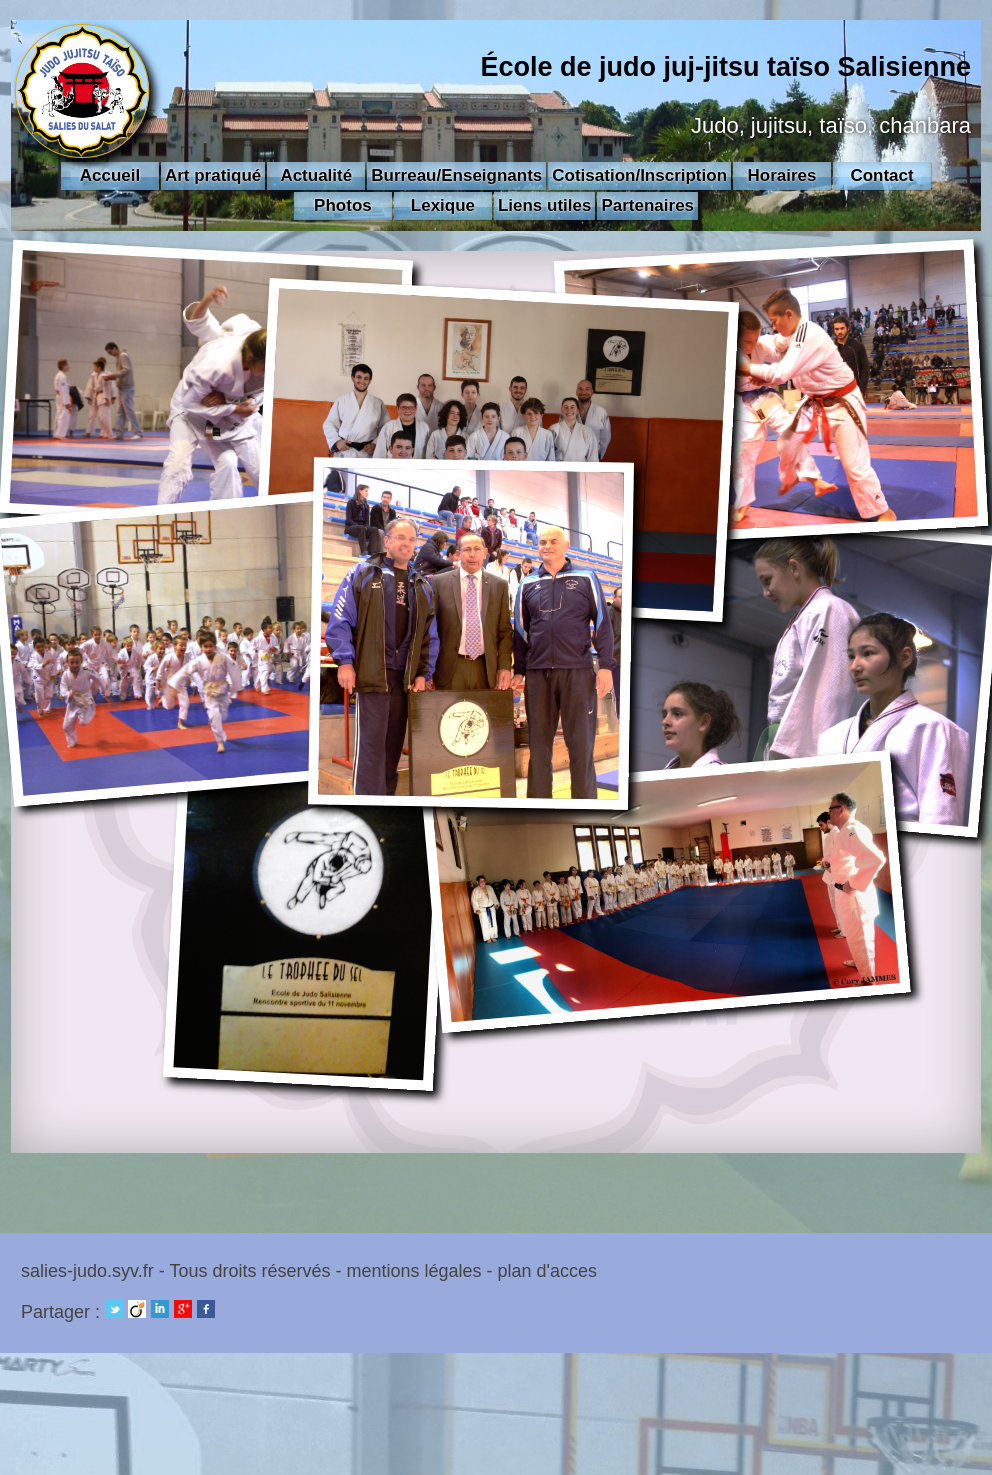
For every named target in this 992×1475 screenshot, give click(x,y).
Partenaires (647, 205)
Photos (343, 205)
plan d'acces (548, 1271)
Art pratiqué (213, 175)
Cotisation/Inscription (639, 175)
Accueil (110, 175)
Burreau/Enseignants (456, 175)
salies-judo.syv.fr (87, 1271)
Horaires (782, 175)
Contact (881, 175)
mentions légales (413, 1271)
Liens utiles (545, 205)
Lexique (443, 205)
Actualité (316, 175)
